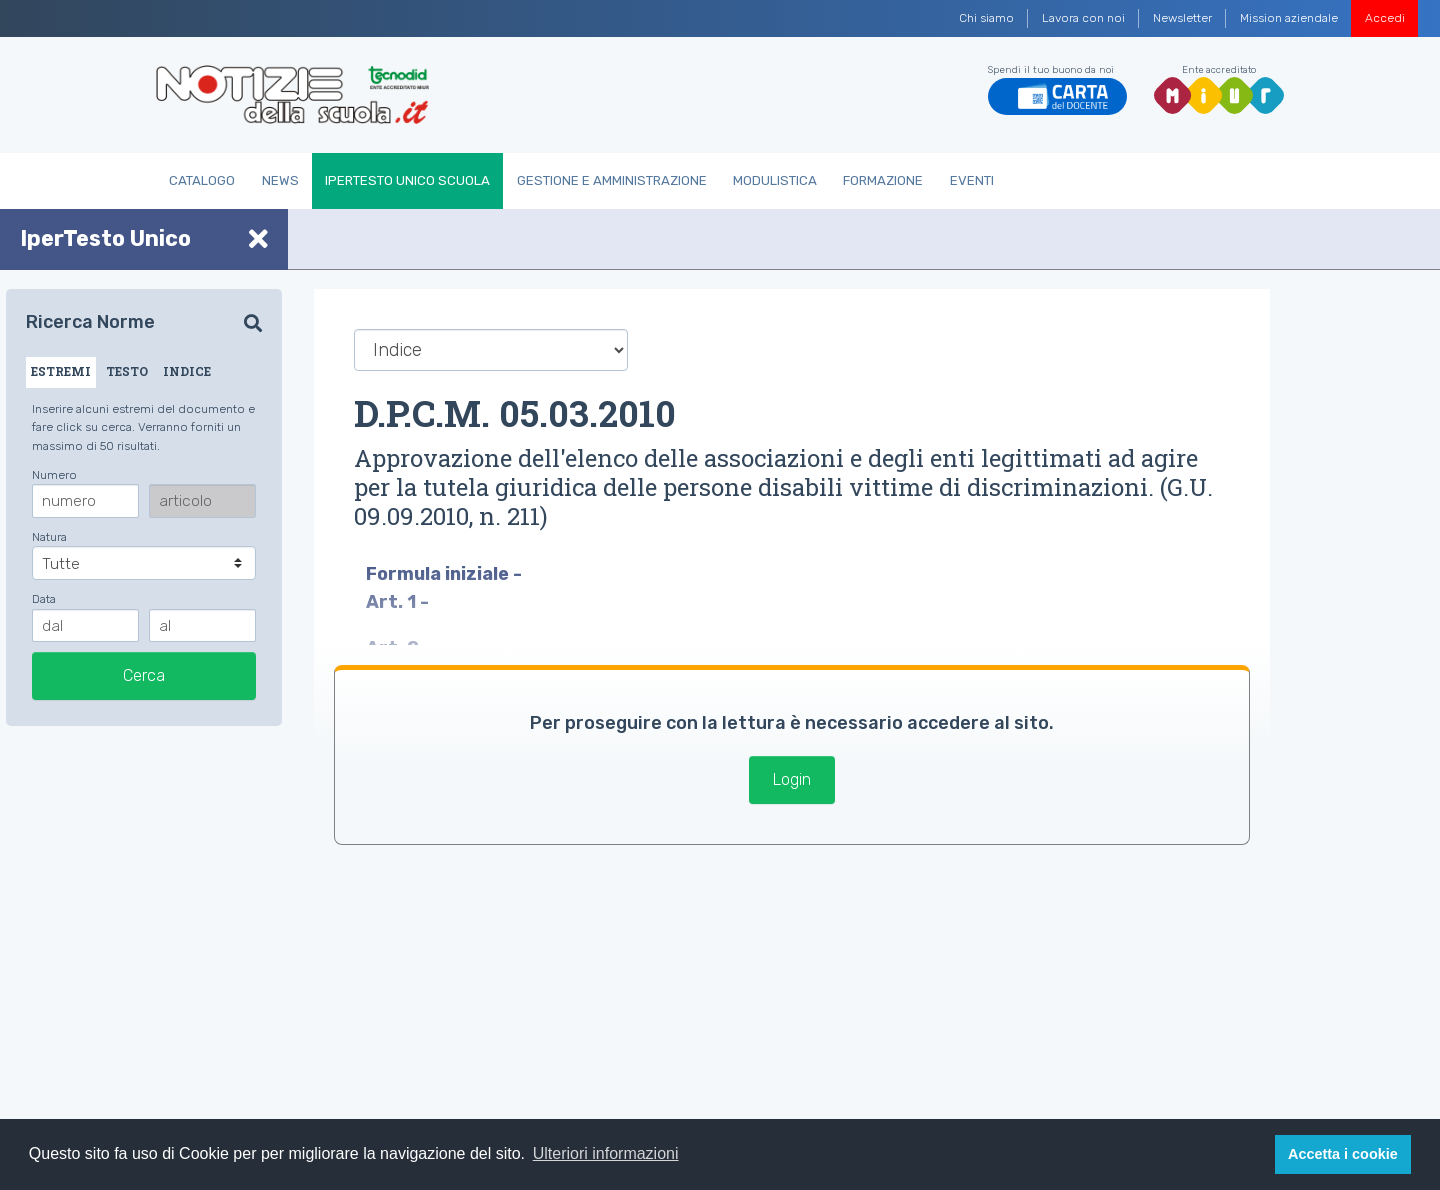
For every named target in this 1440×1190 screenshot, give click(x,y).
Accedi (1385, 18)
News (280, 180)
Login (792, 779)
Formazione (883, 180)
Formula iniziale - (446, 574)
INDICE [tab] (187, 371)
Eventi (972, 180)
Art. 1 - (399, 602)
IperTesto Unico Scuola (407, 180)
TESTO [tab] (127, 371)
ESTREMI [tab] (61, 371)
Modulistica (775, 180)
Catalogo (202, 180)
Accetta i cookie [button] (1343, 1154)
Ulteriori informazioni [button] (606, 1153)
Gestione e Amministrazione (612, 180)
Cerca (144, 675)
